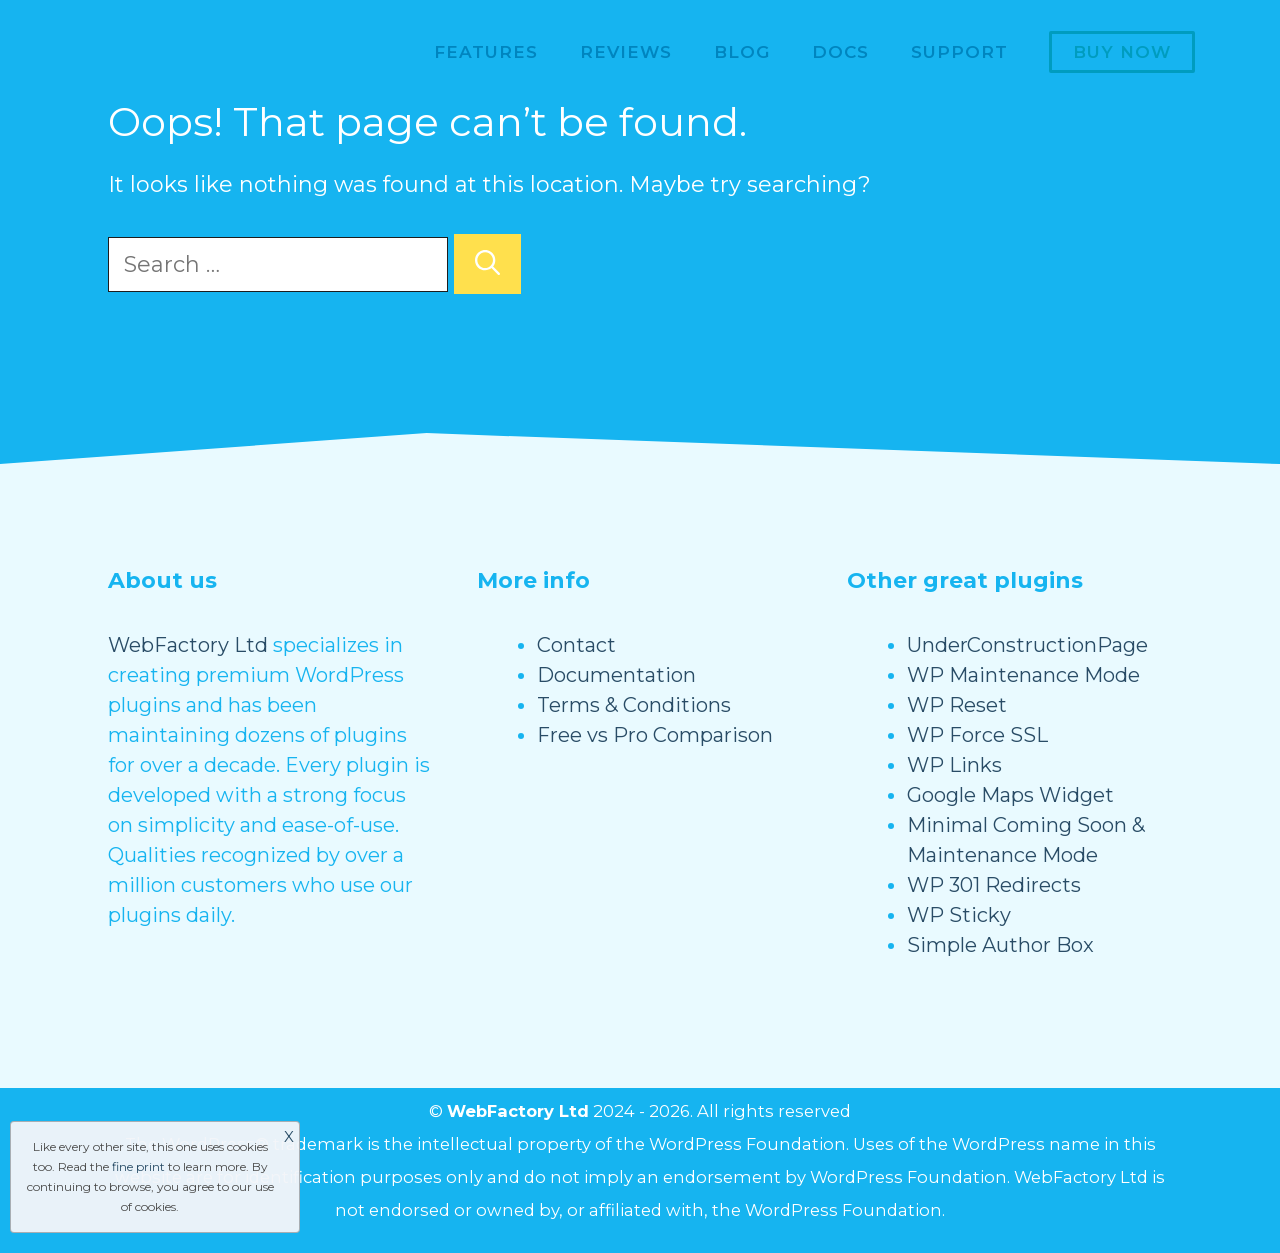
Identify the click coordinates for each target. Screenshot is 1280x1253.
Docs (840, 52)
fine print (138, 1166)
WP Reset (957, 705)
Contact (576, 645)
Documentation (616, 675)
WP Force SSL (977, 735)
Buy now (1122, 52)
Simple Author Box (1000, 945)
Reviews (626, 52)
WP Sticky (959, 915)
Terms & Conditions (634, 705)
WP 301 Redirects (994, 885)
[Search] (487, 264)
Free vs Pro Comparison (655, 735)
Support (959, 52)
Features (486, 52)
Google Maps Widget (1010, 795)
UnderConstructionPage (1027, 645)
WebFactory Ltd (188, 645)
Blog (742, 52)
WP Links (954, 765)
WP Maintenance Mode (1023, 675)
